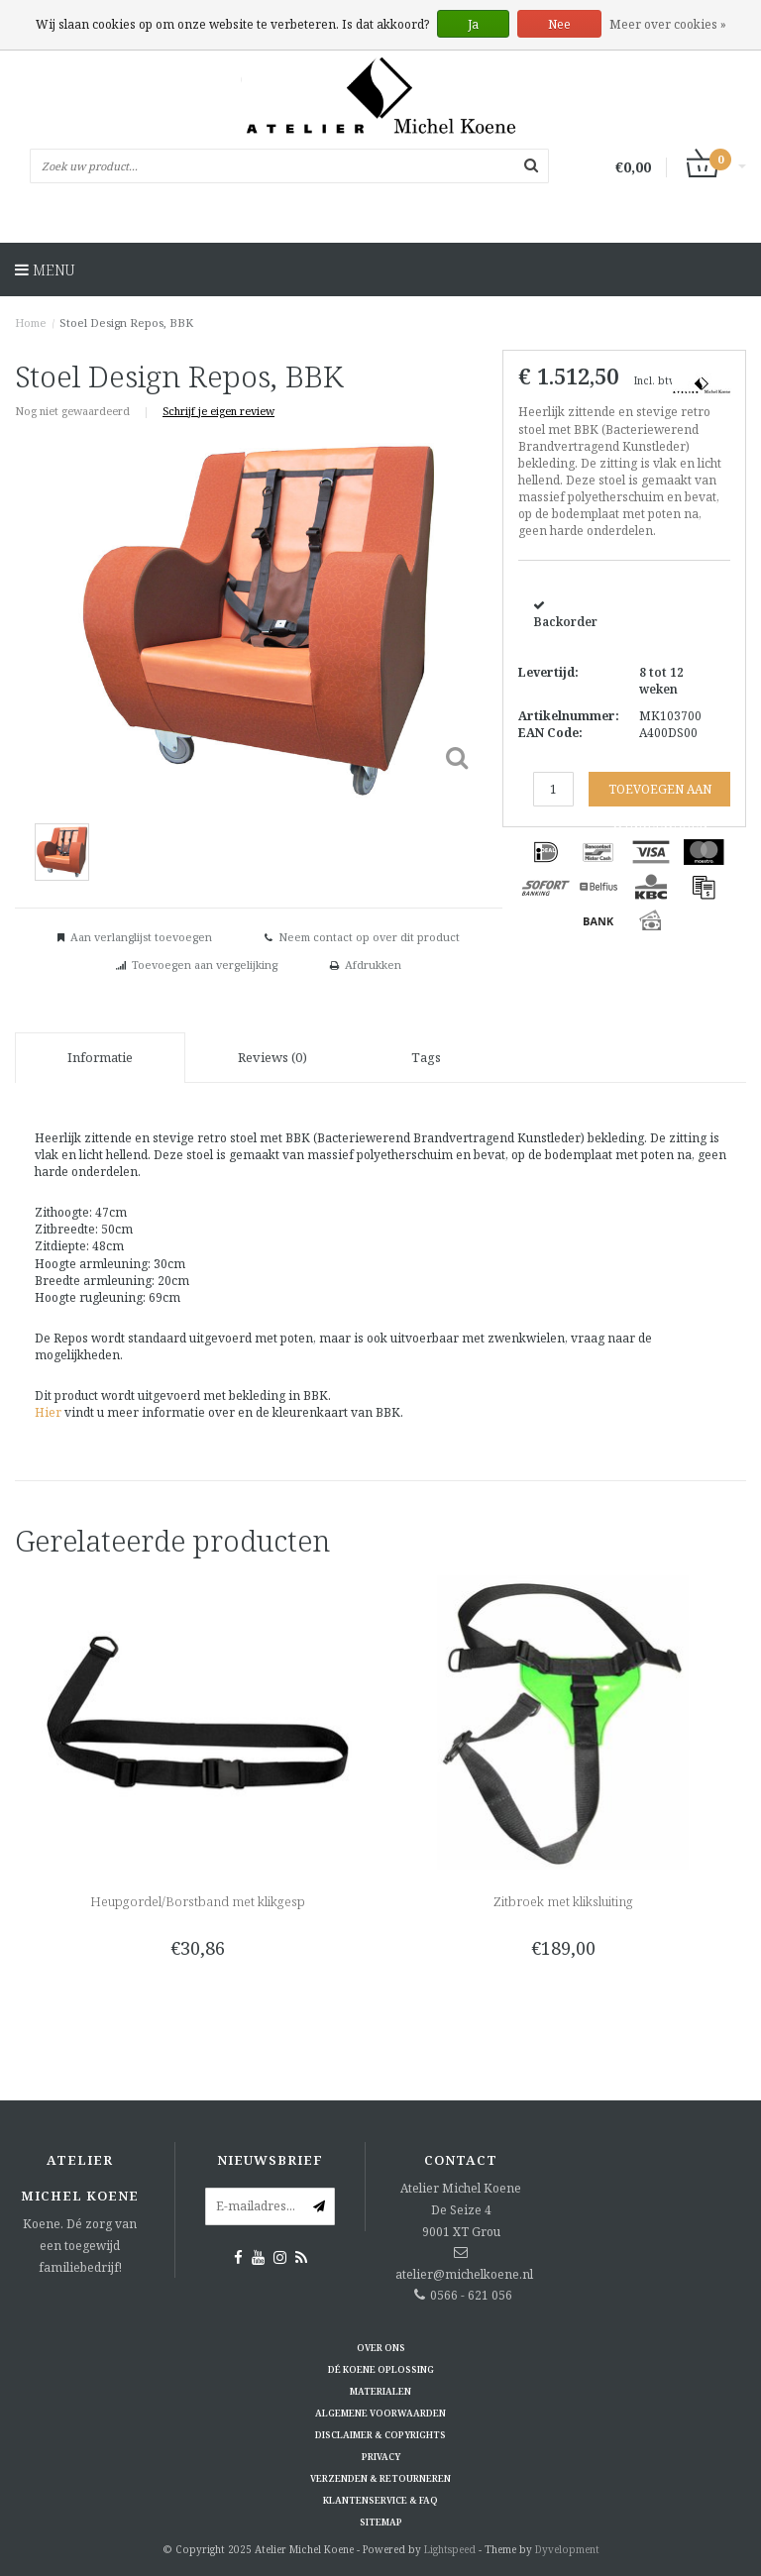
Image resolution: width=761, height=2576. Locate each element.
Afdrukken (373, 964)
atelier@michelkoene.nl (464, 2274)
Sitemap (381, 2522)
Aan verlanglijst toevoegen (141, 936)
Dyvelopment (567, 2549)
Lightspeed (450, 2549)
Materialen (380, 2391)
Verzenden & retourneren (380, 2478)
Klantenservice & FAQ (380, 2500)
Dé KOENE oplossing (381, 2369)
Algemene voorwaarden (380, 2413)
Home (31, 322)
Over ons (381, 2347)
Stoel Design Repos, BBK (126, 322)
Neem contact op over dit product (369, 936)
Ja (473, 24)
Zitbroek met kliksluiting (563, 1901)
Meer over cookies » (667, 24)
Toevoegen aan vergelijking (204, 964)
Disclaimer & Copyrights (380, 2434)
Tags (426, 1057)
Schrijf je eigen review (218, 410)
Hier (48, 1412)
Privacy (381, 2456)
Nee (559, 24)
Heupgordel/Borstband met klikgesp (197, 1901)
